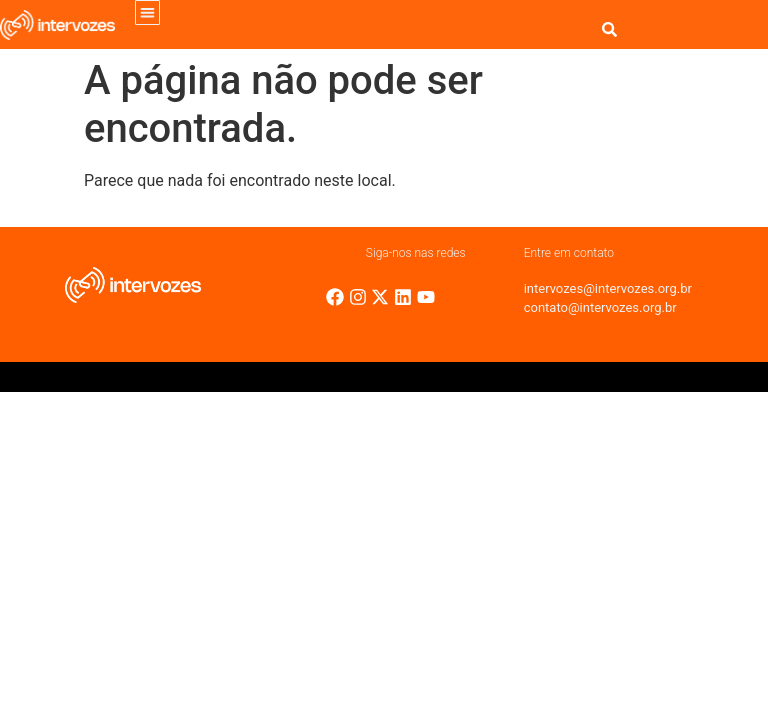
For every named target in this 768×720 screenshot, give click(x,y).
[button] (147, 12)
